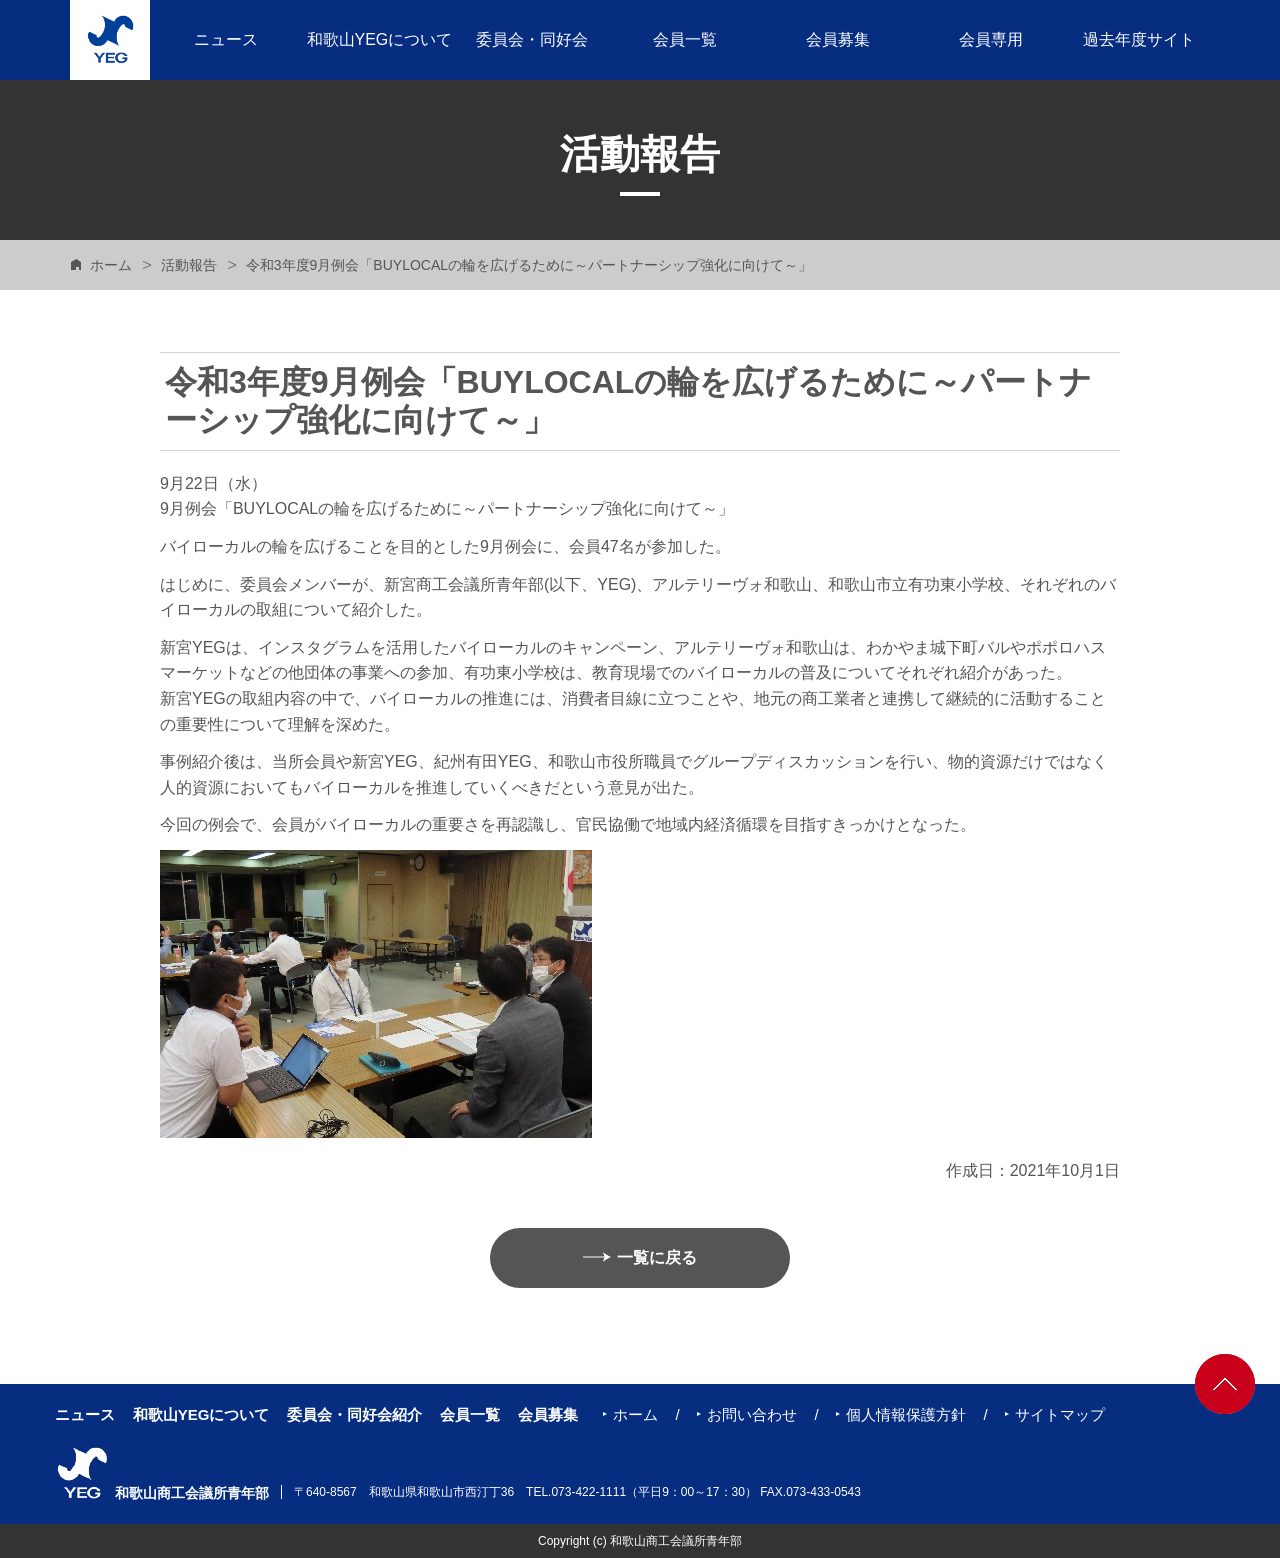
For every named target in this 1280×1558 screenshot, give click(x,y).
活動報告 (189, 265)
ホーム (111, 265)
